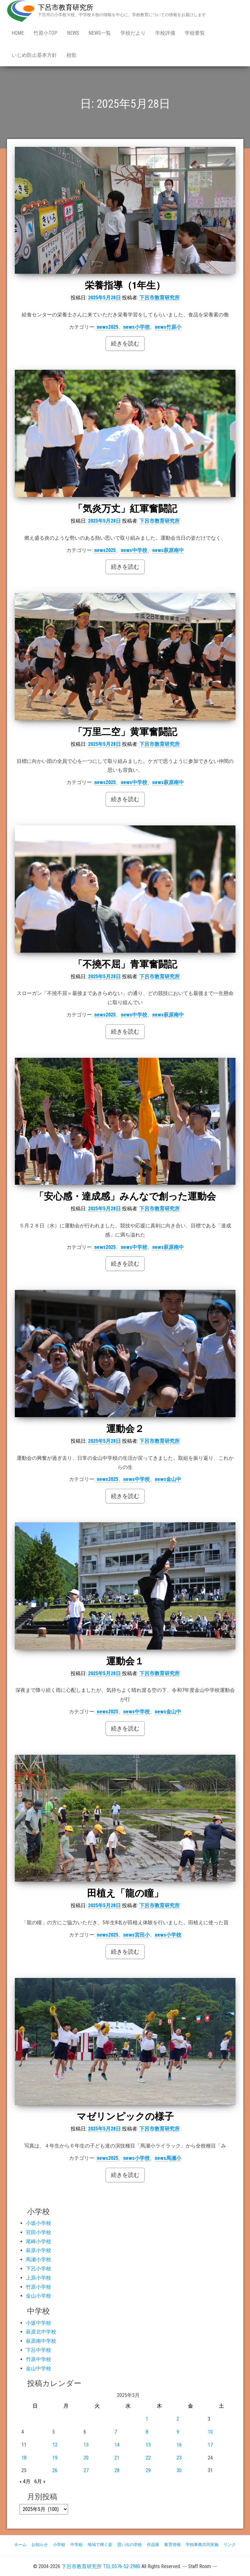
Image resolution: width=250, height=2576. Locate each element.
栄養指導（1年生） (125, 285)
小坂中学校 (38, 2323)
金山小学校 (38, 2296)
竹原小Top (45, 33)
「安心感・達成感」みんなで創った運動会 (125, 1196)
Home (18, 33)
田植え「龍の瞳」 (125, 1893)
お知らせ (40, 2544)
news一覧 (100, 33)
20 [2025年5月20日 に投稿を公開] (86, 2458)
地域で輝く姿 (100, 2544)
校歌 (72, 55)
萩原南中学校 (41, 2341)
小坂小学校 (38, 2223)
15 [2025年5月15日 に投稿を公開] (148, 2445)
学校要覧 (195, 33)
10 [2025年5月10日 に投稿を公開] (210, 2432)
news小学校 (136, 327)
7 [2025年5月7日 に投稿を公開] (115, 2432)
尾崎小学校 (38, 2241)
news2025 (107, 327)
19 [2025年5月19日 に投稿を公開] (54, 2458)
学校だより (133, 33)
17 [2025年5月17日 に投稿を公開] (210, 2445)
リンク (230, 2544)
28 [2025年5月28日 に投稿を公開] (116, 2470)
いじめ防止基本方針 (34, 55)
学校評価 (165, 33)
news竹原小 (168, 327)
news (73, 33)
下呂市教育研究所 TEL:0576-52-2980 (100, 2566)
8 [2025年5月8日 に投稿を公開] (147, 2432)
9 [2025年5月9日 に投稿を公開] (178, 2432)
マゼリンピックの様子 (125, 2116)
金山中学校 (38, 2368)
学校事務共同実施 (202, 2544)
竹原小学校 (38, 2287)
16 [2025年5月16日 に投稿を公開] (179, 2445)
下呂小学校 (38, 2269)
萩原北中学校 (41, 2332)
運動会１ (125, 1661)
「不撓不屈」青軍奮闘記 (130, 964)
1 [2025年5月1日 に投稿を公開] (147, 2419)
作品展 (153, 2544)
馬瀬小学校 (38, 2259)
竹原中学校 (38, 2359)
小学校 (59, 2544)
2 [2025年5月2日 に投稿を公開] (178, 2419)
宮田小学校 (38, 2232)
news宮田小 (136, 1935)
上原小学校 (38, 2278)
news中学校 (134, 550)
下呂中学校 (38, 2350)
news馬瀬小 (168, 2158)
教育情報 (172, 2544)
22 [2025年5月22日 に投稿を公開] (148, 2458)
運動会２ (125, 1428)
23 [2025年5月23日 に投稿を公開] (179, 2458)
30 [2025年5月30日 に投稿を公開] (179, 2470)
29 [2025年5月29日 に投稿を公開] (148, 2470)
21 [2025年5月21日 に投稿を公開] (116, 2458)
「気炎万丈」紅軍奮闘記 (125, 508)
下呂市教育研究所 (65, 7)
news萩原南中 (168, 550)
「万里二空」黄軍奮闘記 (125, 731)
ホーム (20, 2544)
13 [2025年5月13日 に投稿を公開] (86, 2445)
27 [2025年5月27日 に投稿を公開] (86, 2470)
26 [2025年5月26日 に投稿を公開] (54, 2470)
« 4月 (25, 2481)
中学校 (76, 2544)
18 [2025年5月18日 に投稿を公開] (23, 2458)
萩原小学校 (38, 2250)
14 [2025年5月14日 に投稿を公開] (116, 2445)
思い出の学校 (129, 2544)
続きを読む (125, 343)
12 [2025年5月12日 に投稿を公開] (54, 2445)
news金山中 (168, 1479)
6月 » (39, 2481)
